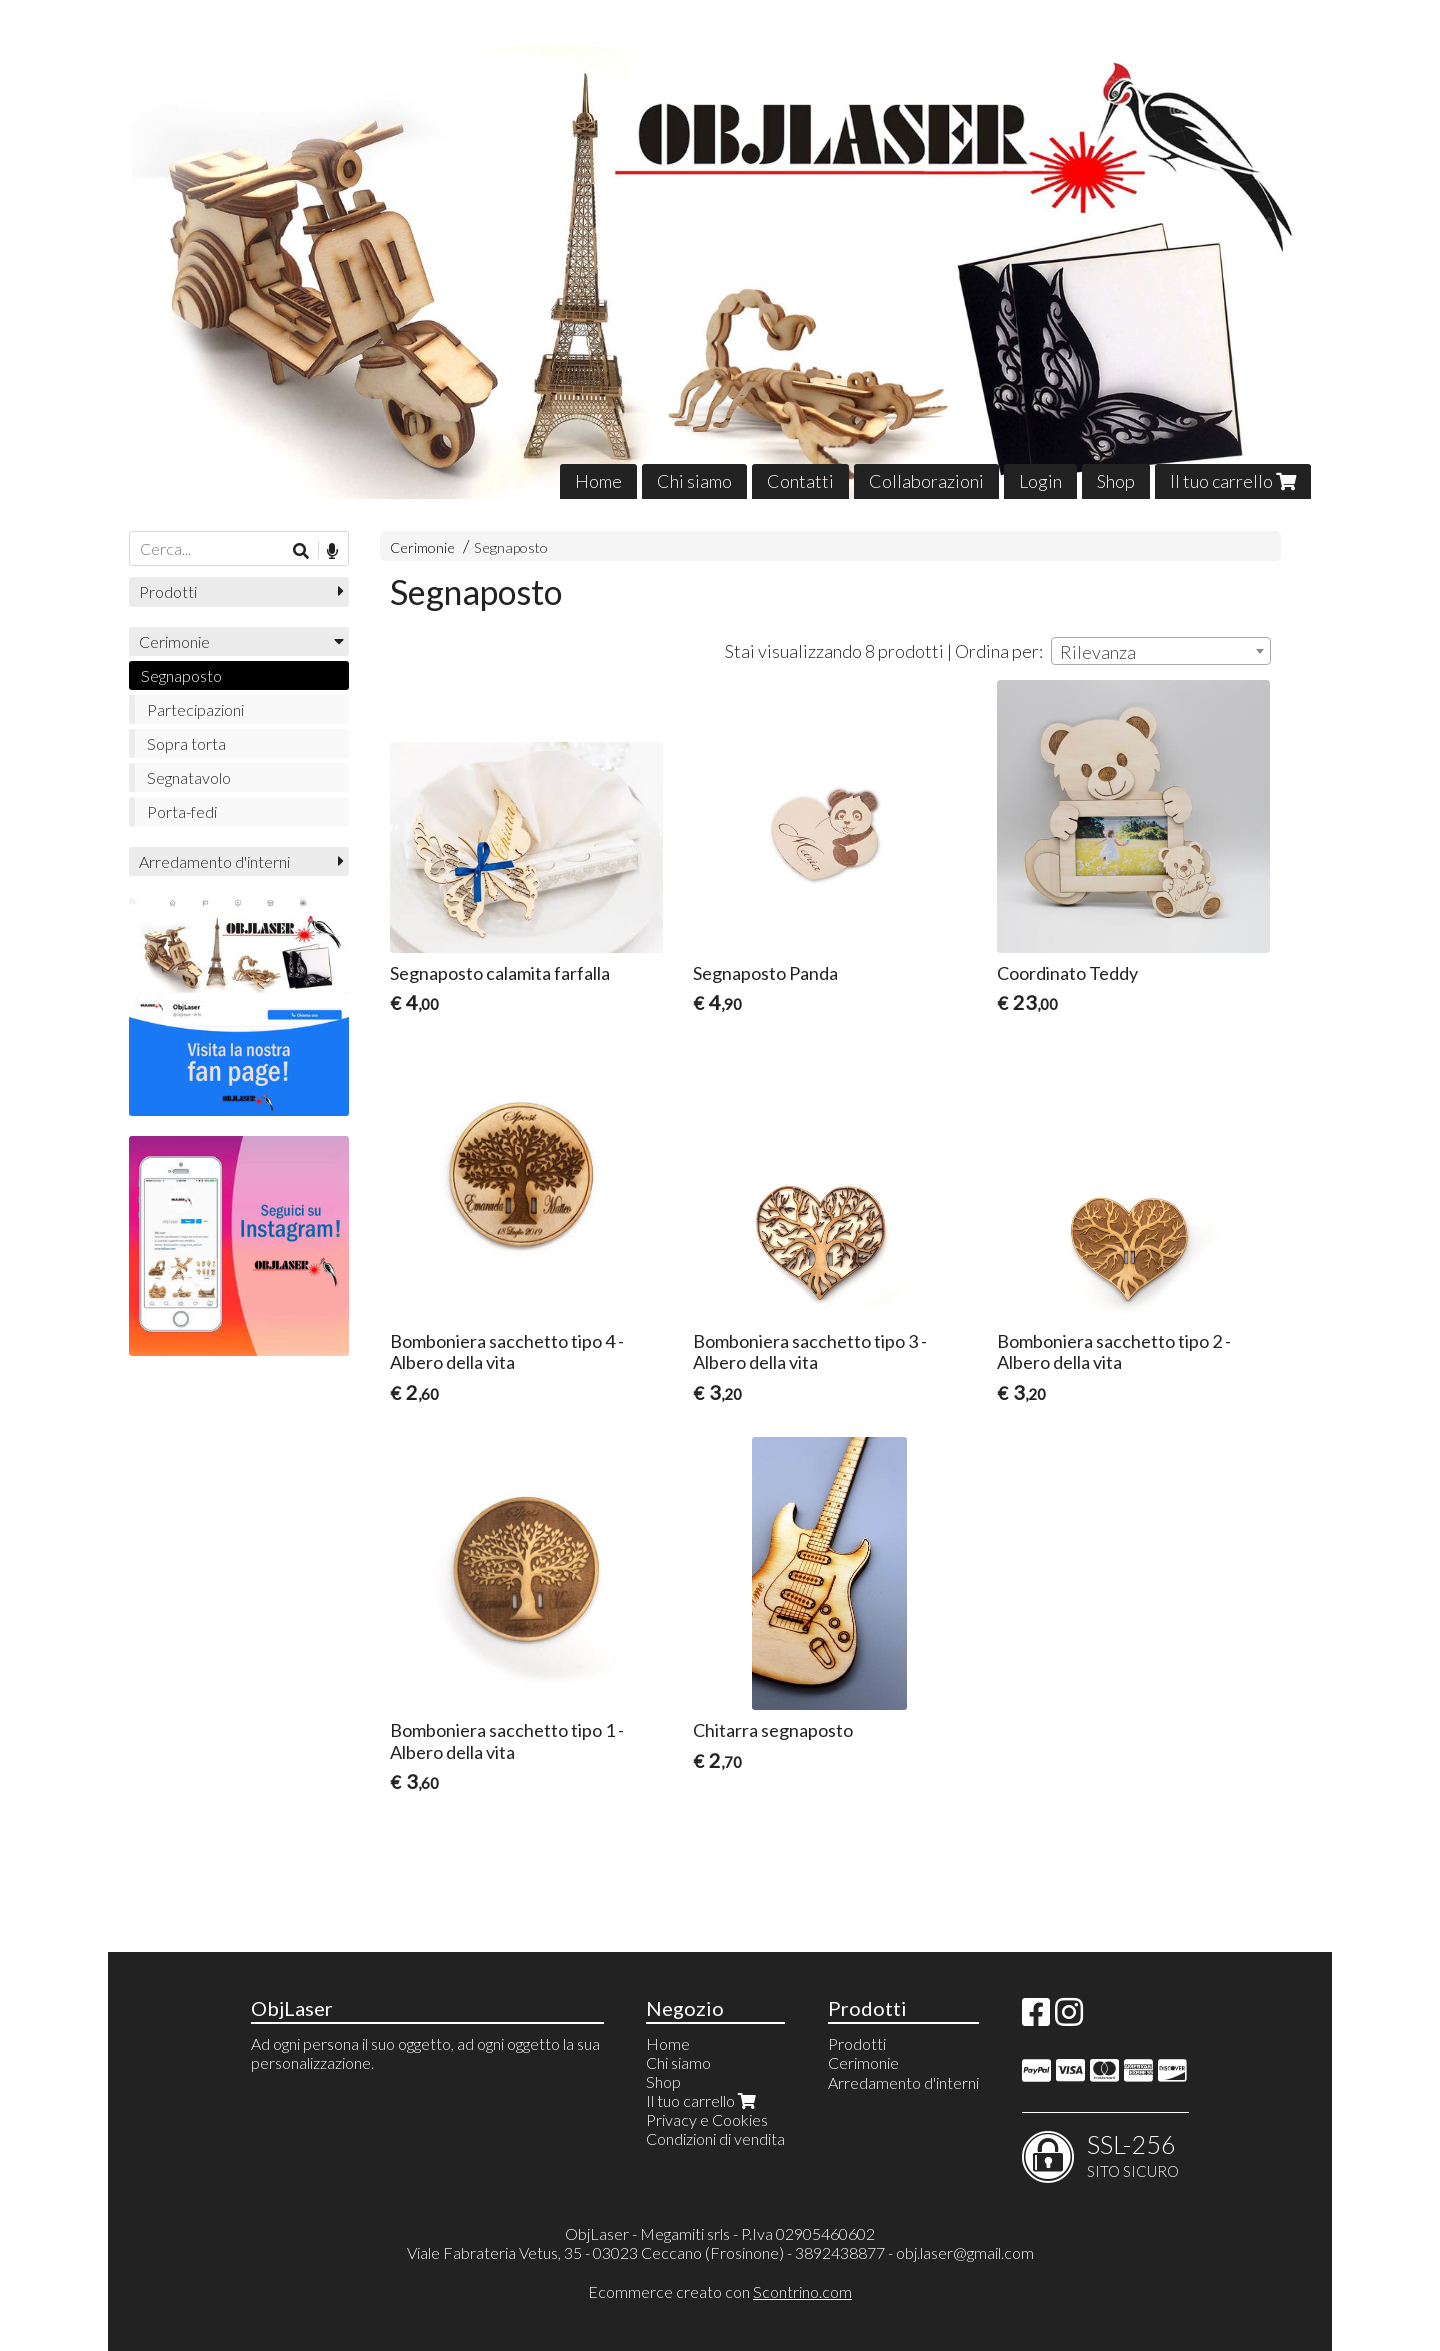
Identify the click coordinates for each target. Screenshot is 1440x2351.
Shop (1116, 481)
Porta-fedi (182, 811)
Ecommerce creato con (720, 2291)
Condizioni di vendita (715, 2138)
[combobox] (1161, 651)
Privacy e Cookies (707, 2119)
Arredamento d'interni (214, 861)
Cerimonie (422, 547)
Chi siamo (694, 481)
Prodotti (168, 591)
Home (598, 481)
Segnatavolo (189, 777)
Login (1040, 481)
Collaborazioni (926, 481)
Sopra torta (186, 743)
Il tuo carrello (1233, 481)
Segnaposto (511, 547)
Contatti (800, 481)
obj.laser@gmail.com (965, 2252)
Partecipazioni (195, 709)
